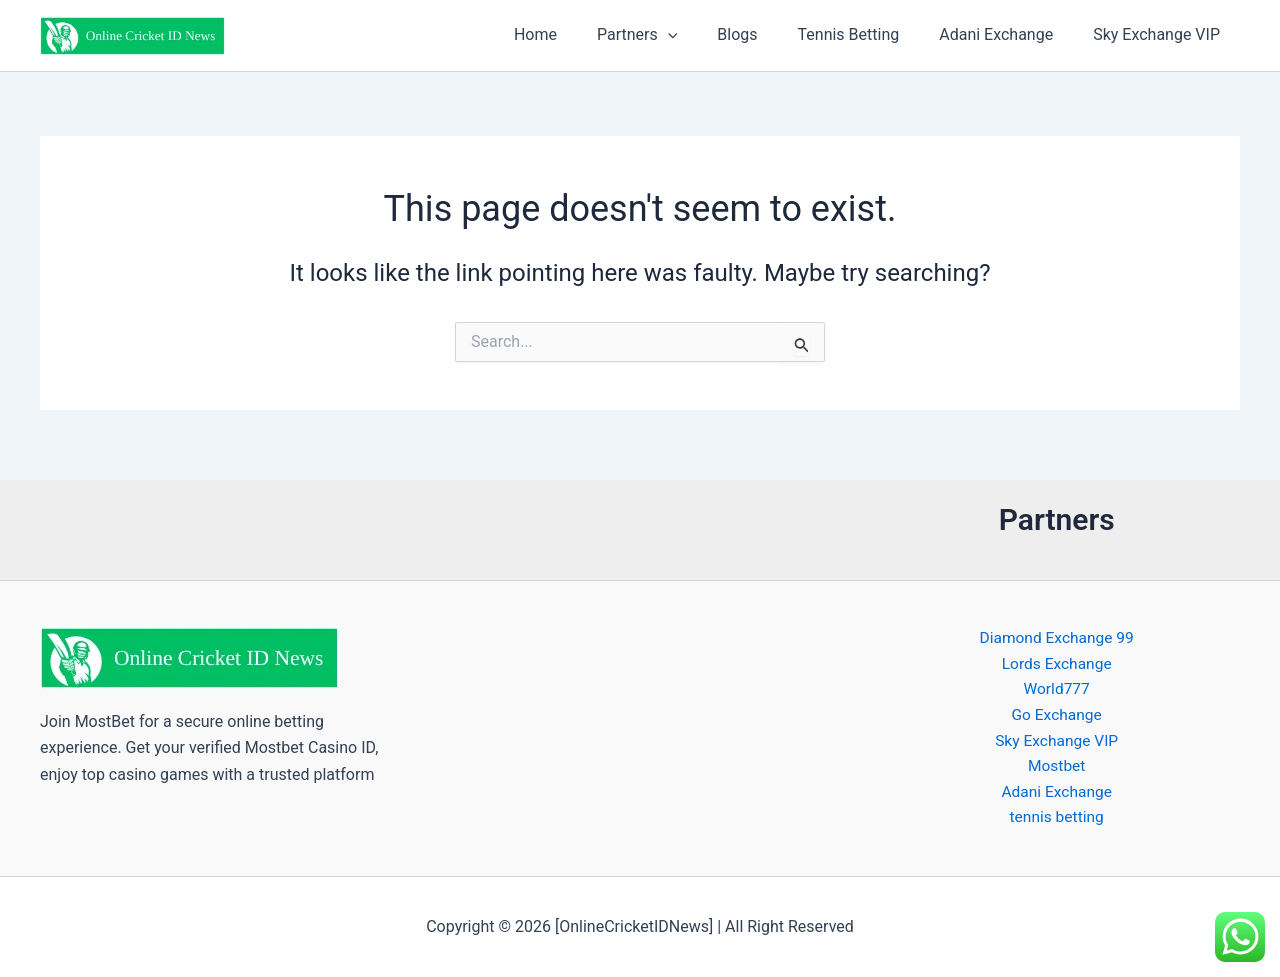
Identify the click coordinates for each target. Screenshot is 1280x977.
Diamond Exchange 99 (1056, 632)
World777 (1056, 685)
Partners (673, 35)
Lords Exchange (1056, 658)
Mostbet (1056, 764)
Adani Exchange (1008, 34)
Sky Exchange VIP (1160, 34)
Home (579, 34)
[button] (704, 35)
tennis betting (1056, 817)
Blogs (765, 34)
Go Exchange (1056, 711)
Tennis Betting (869, 34)
